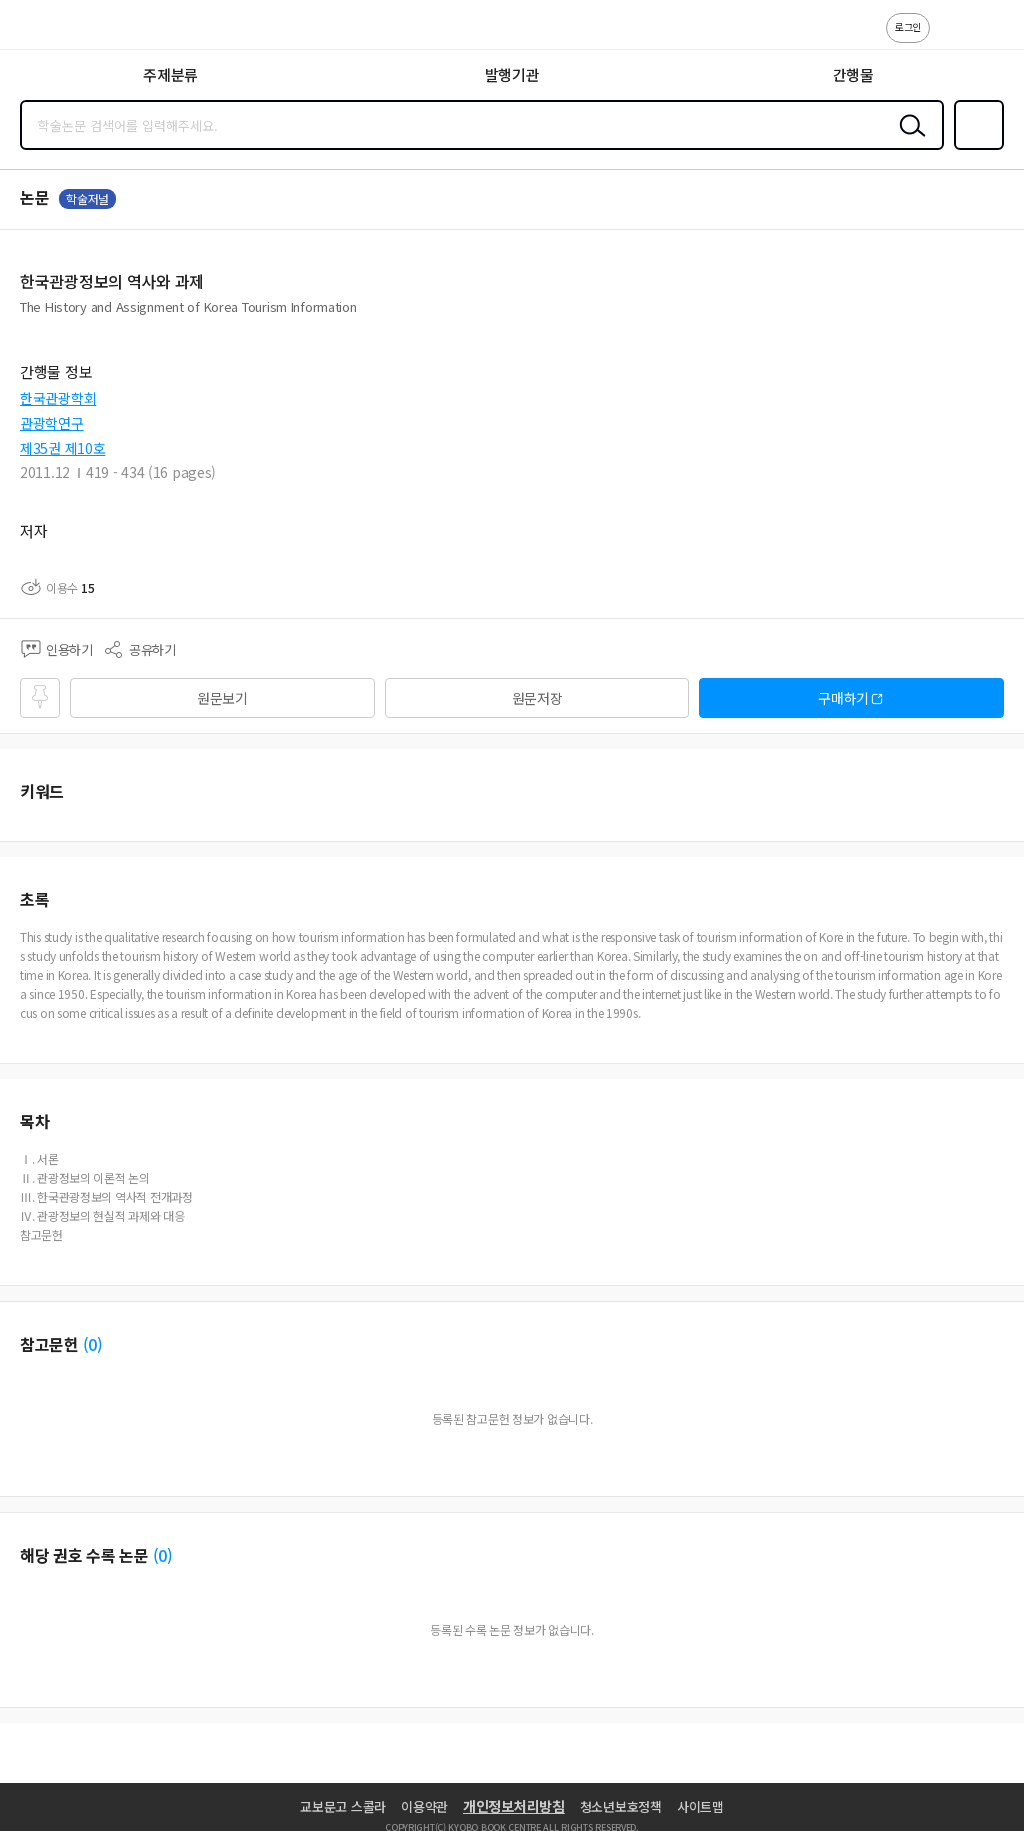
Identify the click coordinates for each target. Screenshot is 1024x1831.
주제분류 (170, 74)
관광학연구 (52, 423)
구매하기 (843, 698)
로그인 (908, 26)
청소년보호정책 (621, 1806)
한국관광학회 (58, 398)
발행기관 (512, 74)
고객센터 (951, 38)
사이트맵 (700, 1806)
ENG (993, 38)
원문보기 (222, 698)
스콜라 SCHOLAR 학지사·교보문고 (60, 31)
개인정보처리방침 (514, 1806)
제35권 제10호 (62, 448)
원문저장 (537, 698)
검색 (908, 141)
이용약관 (424, 1806)
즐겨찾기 (975, 148)
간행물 (853, 74)
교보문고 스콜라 (343, 1806)
